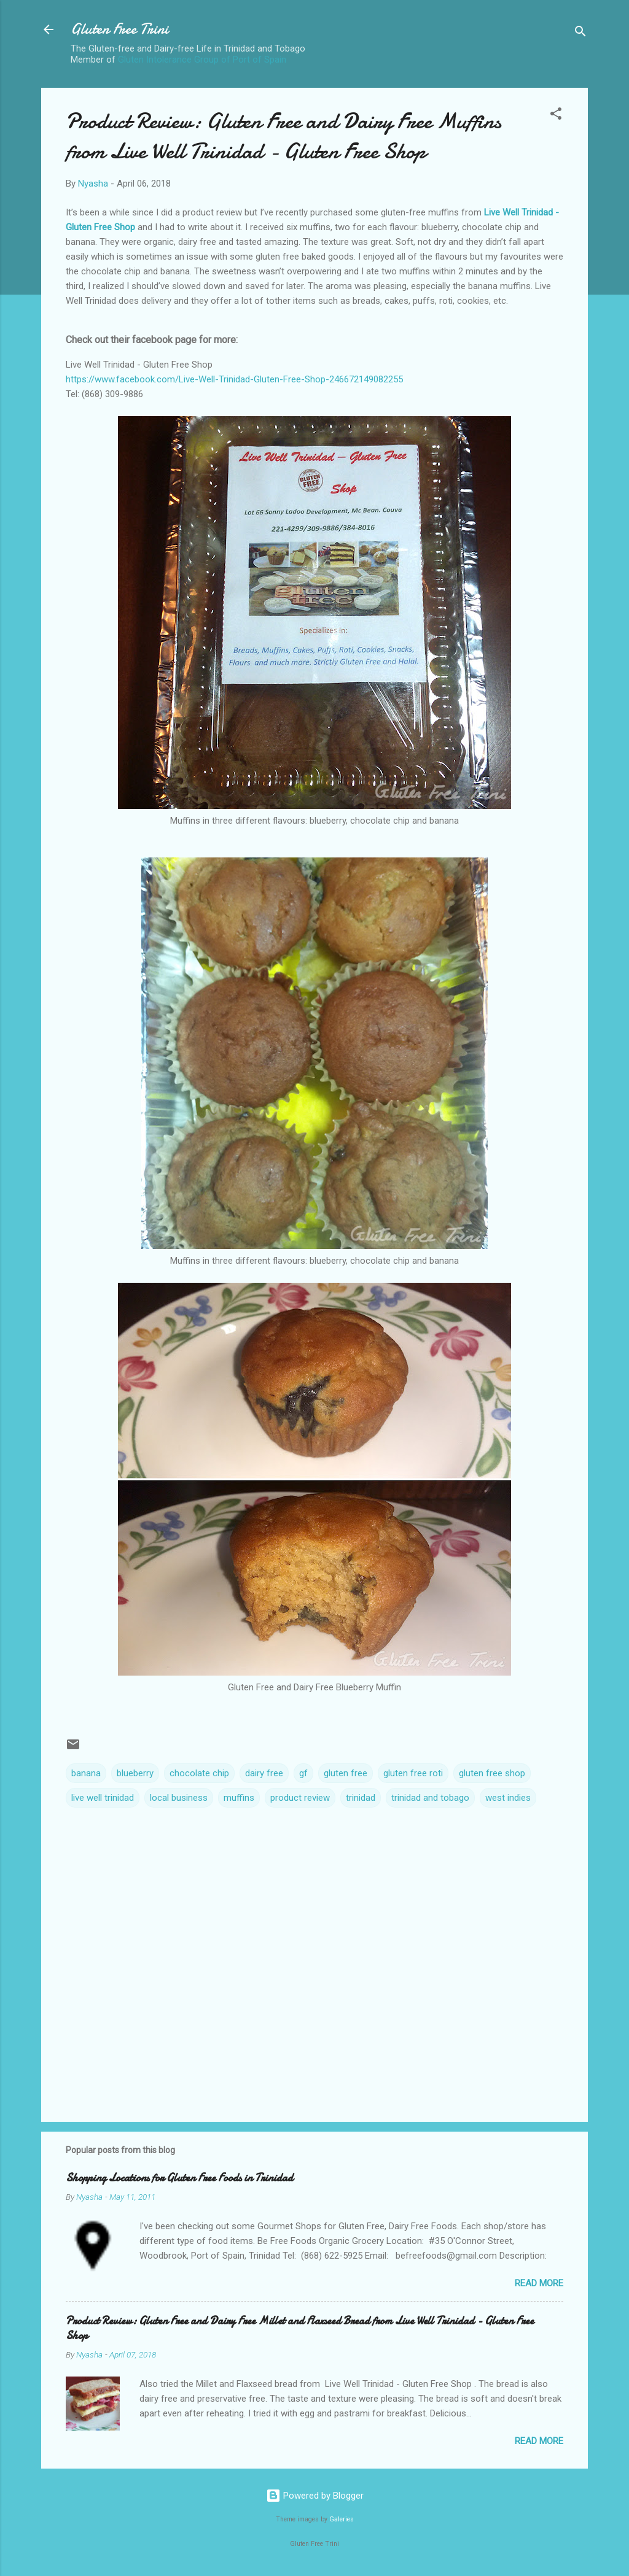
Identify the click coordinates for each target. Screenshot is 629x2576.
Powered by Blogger (315, 2495)
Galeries (341, 2519)
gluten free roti (413, 1773)
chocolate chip (199, 1773)
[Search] (580, 33)
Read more (539, 2283)
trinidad (360, 1797)
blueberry (135, 1773)
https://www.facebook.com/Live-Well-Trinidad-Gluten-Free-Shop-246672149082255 (234, 379)
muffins (239, 1797)
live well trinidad (102, 1797)
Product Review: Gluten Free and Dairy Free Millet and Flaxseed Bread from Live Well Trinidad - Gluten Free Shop (300, 2328)
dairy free (264, 1773)
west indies (508, 1797)
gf (303, 1773)
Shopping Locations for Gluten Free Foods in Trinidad (179, 2178)
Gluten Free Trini (119, 29)
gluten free (345, 1773)
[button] (556, 115)
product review (300, 1797)
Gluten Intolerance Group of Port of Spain (202, 59)
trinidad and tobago (430, 1797)
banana (86, 1773)
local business (179, 1797)
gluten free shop (492, 1773)
